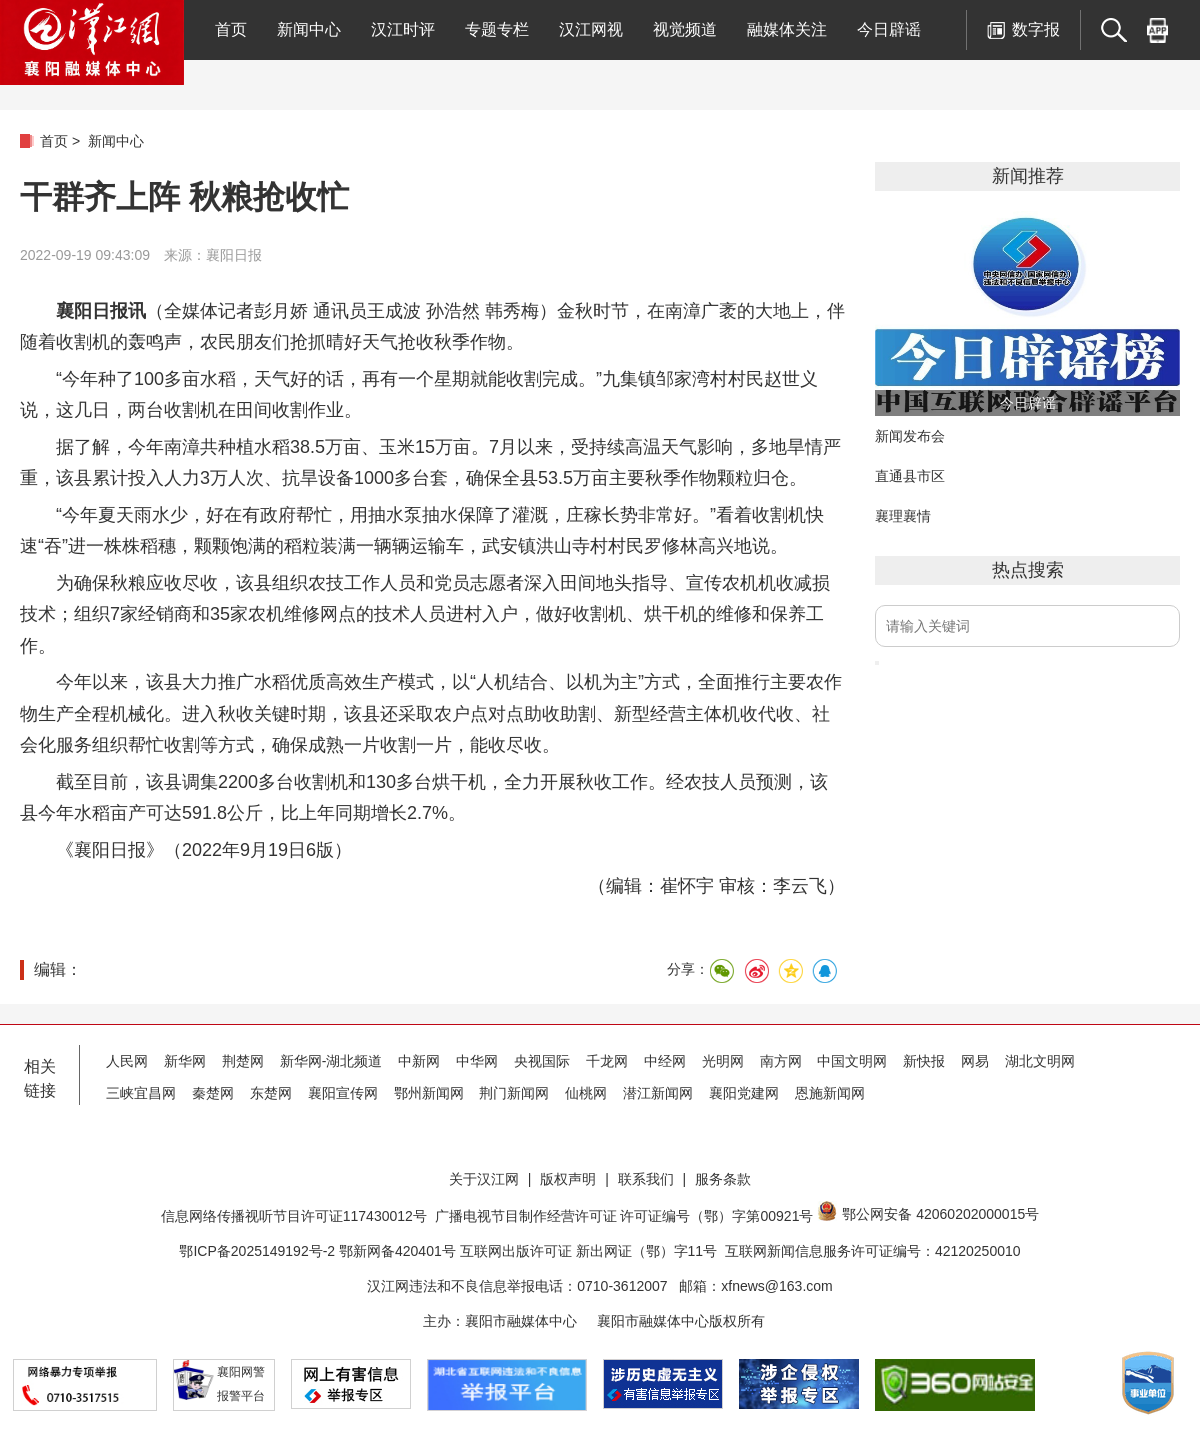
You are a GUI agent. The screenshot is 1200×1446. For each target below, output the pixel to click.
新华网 (185, 1061)
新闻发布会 (910, 436)
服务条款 (723, 1179)
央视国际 (542, 1061)
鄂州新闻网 (429, 1093)
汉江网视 (591, 29)
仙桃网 (586, 1093)
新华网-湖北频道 (331, 1061)
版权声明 (568, 1179)
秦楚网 (213, 1093)
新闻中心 (309, 29)
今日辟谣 (889, 29)
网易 (975, 1061)
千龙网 (607, 1061)
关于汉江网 (484, 1179)
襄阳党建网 (744, 1093)
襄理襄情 (903, 516)
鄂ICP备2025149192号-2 (259, 1251)
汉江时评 (403, 29)
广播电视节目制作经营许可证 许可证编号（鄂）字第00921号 (624, 1216)
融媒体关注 (787, 29)
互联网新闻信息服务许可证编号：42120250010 (873, 1251)
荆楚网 (243, 1061)
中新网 (419, 1061)
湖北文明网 (1040, 1061)
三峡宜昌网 (141, 1093)
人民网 (127, 1061)
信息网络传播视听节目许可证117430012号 (294, 1216)
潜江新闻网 (658, 1093)
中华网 (477, 1061)
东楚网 (271, 1093)
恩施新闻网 (830, 1093)
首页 (231, 29)
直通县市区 (910, 476)
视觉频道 (685, 29)
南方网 (781, 1061)
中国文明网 (852, 1061)
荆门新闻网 (514, 1093)
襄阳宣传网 (343, 1093)
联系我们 (646, 1179)
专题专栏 (497, 29)
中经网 (665, 1061)
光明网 (723, 1061)
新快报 (924, 1061)
